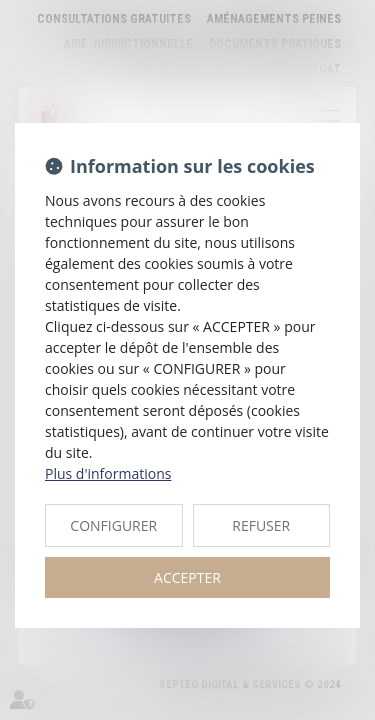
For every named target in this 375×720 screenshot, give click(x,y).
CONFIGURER (113, 525)
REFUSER (261, 525)
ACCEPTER (187, 577)
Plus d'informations (108, 473)
